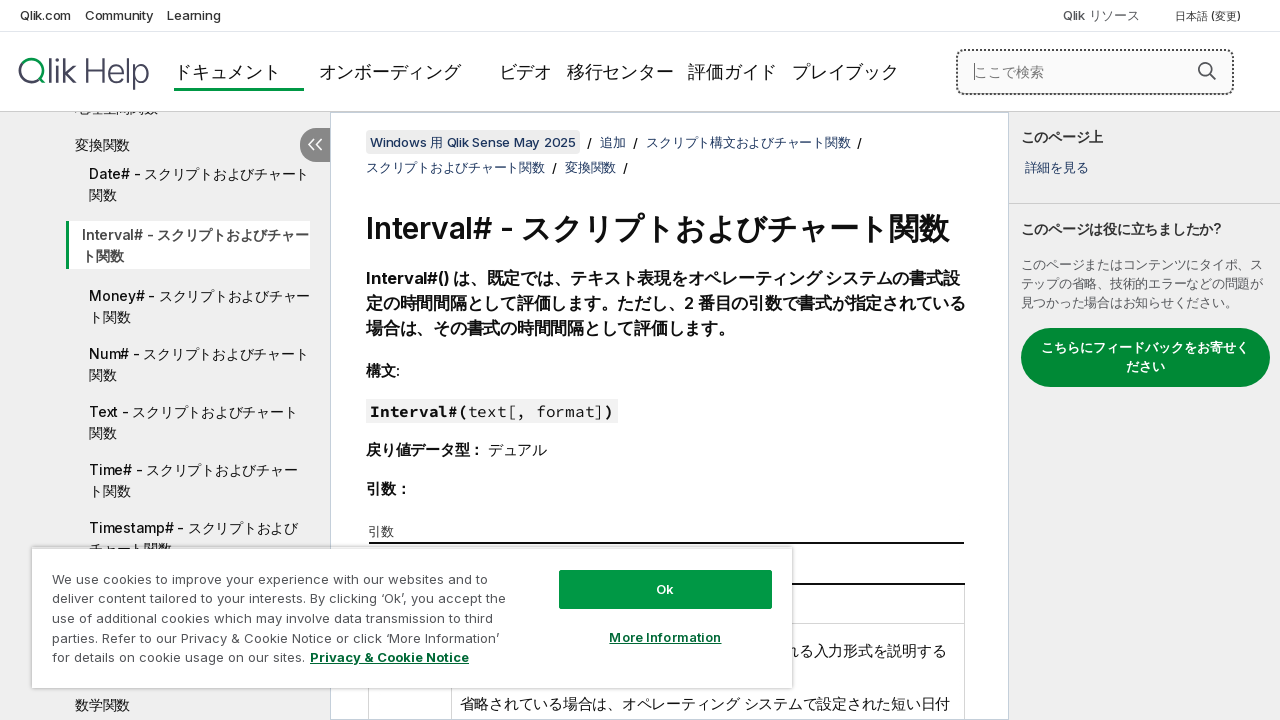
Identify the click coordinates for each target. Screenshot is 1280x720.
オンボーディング (390, 71)
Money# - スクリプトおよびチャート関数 (199, 306)
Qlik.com (45, 15)
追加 (613, 142)
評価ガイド (732, 71)
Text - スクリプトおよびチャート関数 (193, 422)
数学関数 (102, 704)
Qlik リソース (1101, 15)
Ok (650, 574)
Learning (193, 15)
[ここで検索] (1095, 72)
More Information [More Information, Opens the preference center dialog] (650, 622)
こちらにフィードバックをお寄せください (1145, 357)
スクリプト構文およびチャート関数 (748, 142)
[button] (1207, 71)
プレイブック (845, 71)
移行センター (620, 71)
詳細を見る (1057, 167)
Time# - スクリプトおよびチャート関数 (193, 480)
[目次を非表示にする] (315, 145)
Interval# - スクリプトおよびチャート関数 (195, 245)
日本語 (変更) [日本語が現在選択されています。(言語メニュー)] (1209, 16)
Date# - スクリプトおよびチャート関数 (199, 184)
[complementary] (1144, 416)
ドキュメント (227, 71)
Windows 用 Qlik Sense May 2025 (473, 142)
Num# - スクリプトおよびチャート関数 (198, 364)
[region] (403, 610)
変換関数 (102, 144)
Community (119, 15)
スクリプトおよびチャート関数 (455, 167)
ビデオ (525, 71)
